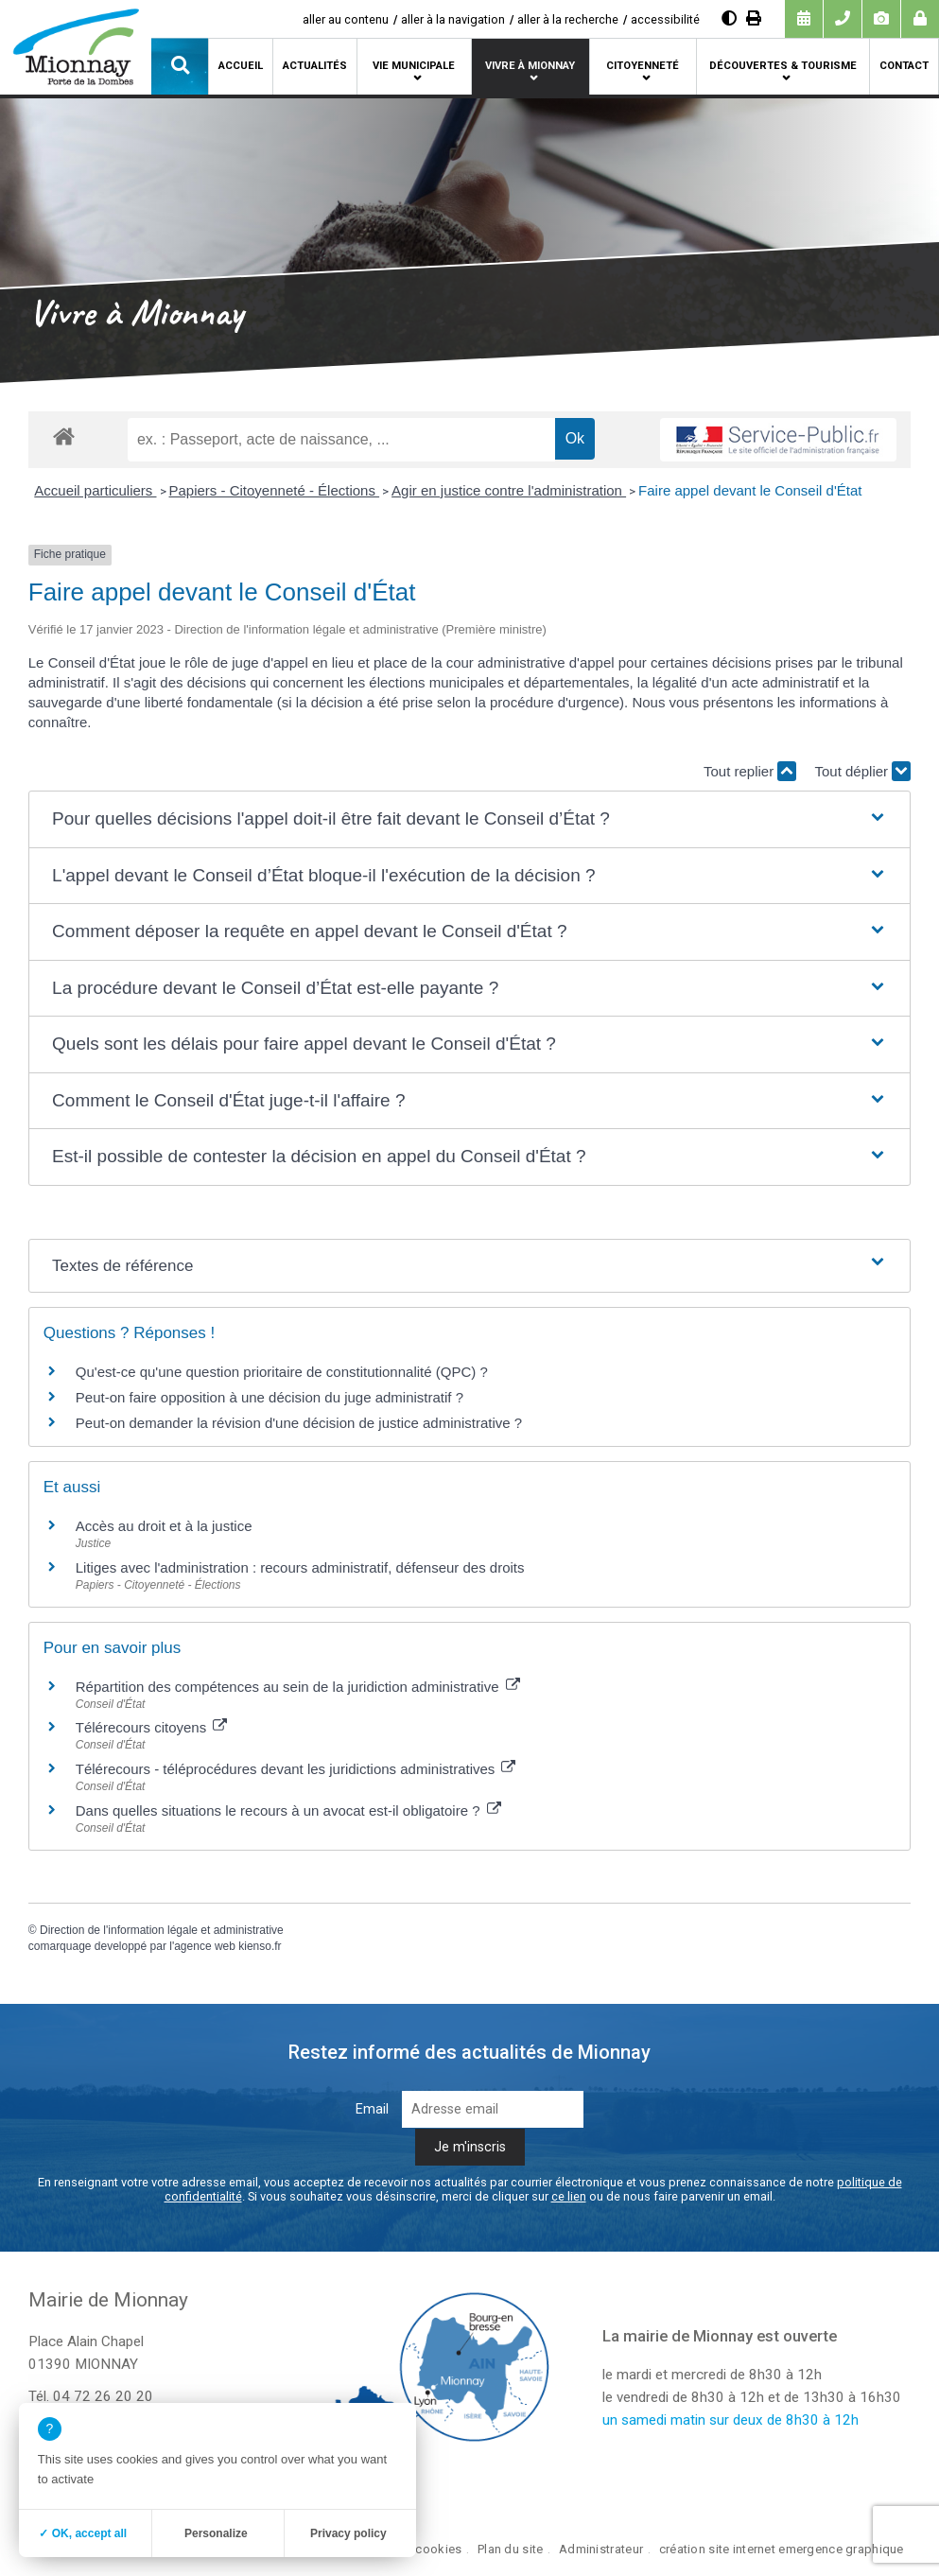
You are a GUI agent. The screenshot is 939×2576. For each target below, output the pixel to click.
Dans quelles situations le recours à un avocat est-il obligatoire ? (288, 1810)
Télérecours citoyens (152, 1727)
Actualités (315, 66)
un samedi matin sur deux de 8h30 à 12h (730, 2419)
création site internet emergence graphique (781, 2549)
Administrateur (601, 2549)
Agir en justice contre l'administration (508, 490)
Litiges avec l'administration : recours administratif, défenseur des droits (300, 1567)
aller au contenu (346, 19)
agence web (204, 1946)
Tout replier (750, 771)
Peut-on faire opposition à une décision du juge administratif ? (269, 1397)
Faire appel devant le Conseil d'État (749, 490)
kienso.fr (259, 1946)
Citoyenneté (642, 66)
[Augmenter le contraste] (729, 18)
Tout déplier (863, 771)
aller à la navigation (453, 19)
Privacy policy (348, 2533)
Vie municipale (414, 66)
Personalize (216, 2533)
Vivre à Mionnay (530, 66)
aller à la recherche (567, 19)
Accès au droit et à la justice (164, 1526)
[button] (179, 66)
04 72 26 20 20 (103, 2396)
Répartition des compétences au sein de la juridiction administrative (298, 1687)
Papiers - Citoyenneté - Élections (274, 490)
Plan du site (510, 2549)
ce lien (568, 2196)
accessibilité (665, 19)
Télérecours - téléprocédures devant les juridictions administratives (296, 1769)
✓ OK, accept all (83, 2533)
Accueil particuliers (95, 490)
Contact (904, 66)
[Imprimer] (753, 18)
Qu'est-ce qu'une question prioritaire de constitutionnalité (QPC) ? (282, 1372)
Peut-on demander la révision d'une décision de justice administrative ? (299, 1423)
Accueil (240, 66)
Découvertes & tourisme (783, 66)
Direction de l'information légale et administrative (162, 1930)
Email (372, 2109)
